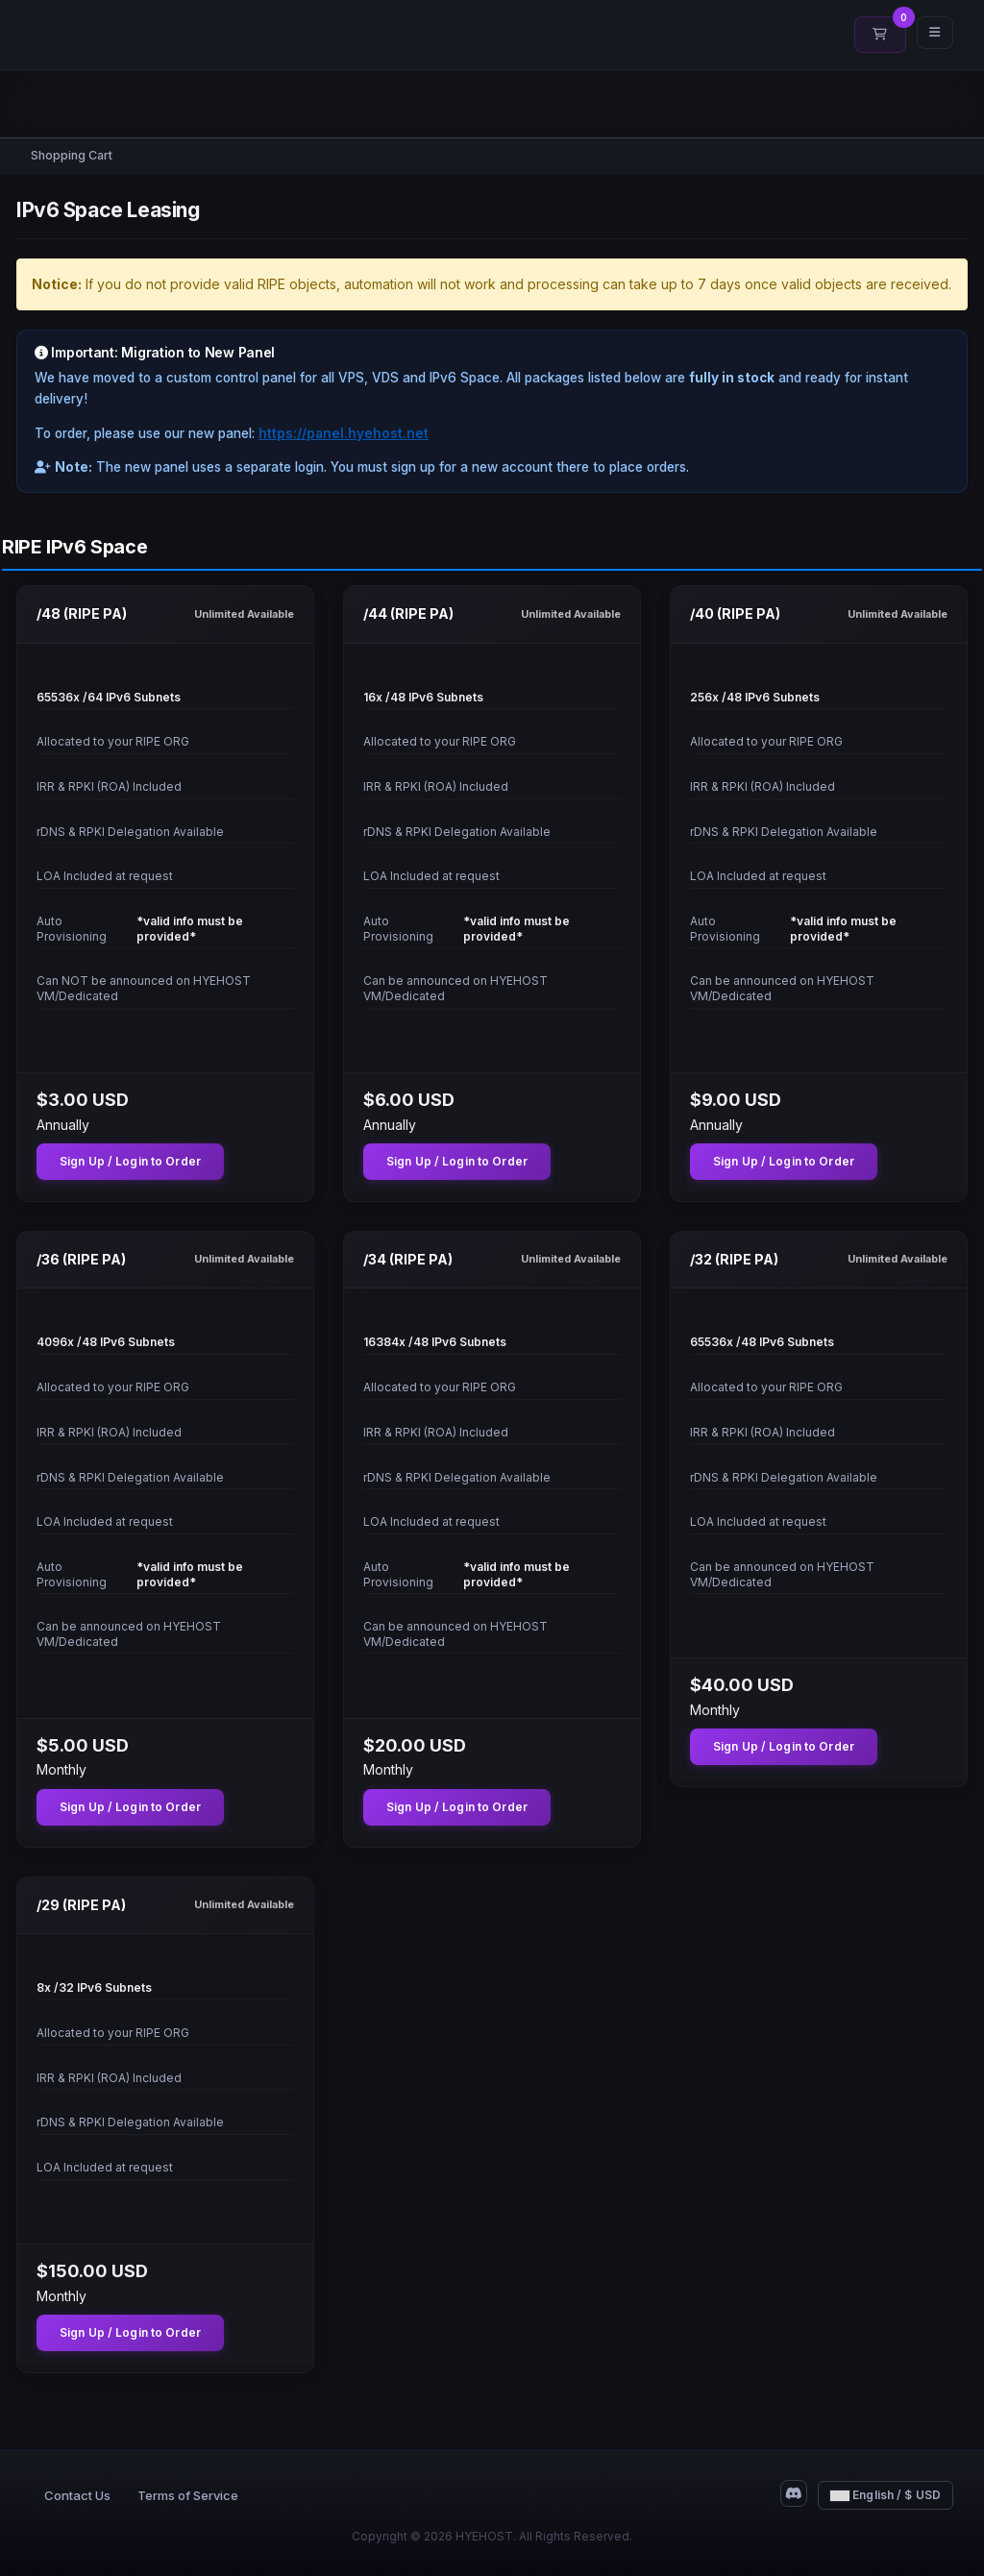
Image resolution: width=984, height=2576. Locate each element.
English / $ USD (885, 2495)
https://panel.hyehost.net (343, 433)
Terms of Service (187, 2495)
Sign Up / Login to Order (130, 1161)
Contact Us (77, 2495)
